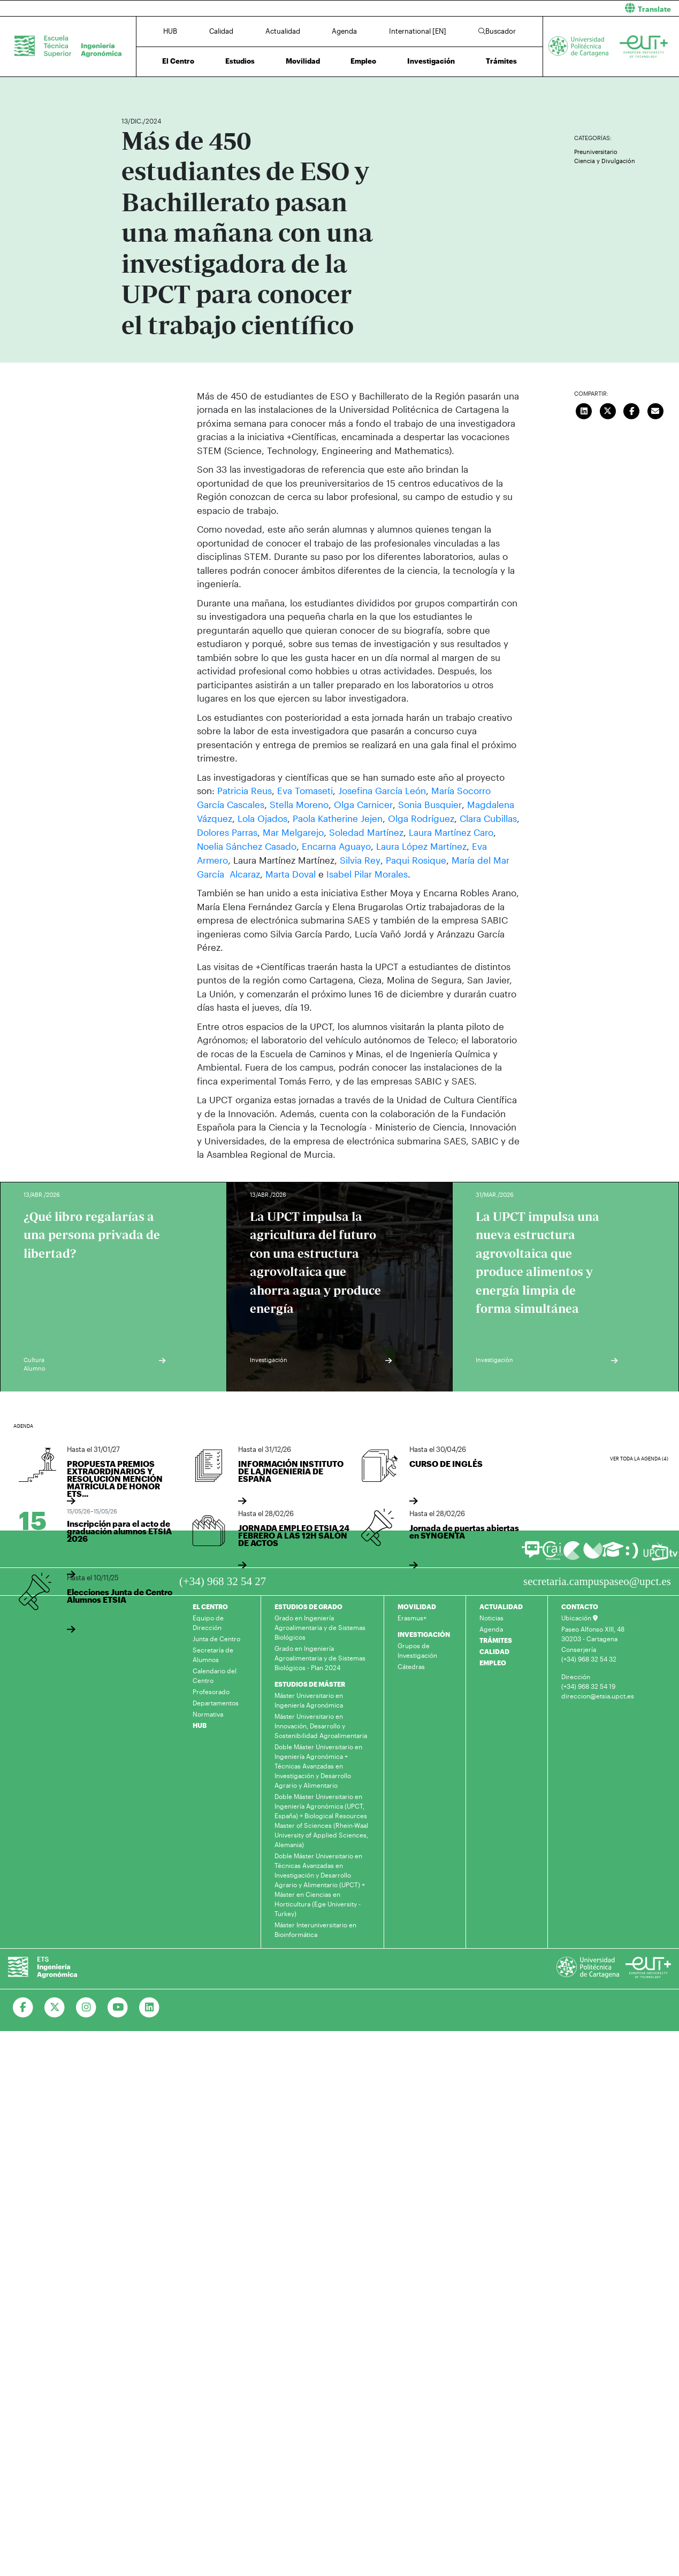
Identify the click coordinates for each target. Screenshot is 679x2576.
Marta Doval (290, 872)
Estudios (240, 61)
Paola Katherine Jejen (338, 817)
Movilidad (303, 61)
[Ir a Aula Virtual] (612, 1553)
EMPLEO (492, 1661)
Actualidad (282, 31)
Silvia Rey (360, 858)
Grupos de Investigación (417, 1648)
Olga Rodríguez (421, 817)
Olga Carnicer (363, 804)
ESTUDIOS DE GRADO (308, 1605)
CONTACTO (579, 1605)
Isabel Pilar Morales (367, 872)
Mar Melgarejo (293, 831)
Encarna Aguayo (336, 845)
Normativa (208, 1712)
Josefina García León (382, 790)
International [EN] (417, 31)
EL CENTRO (210, 1605)
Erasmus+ (412, 1616)
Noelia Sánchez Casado (246, 845)
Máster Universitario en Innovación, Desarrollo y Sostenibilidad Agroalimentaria (320, 1724)
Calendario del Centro (214, 1673)
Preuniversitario (595, 151)
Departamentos (216, 1701)
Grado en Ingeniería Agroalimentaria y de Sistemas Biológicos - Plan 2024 (319, 1656)
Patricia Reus (244, 790)
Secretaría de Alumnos (213, 1653)
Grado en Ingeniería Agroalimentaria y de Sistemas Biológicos (319, 1625)
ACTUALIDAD (501, 1605)
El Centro (178, 61)
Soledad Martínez (366, 831)
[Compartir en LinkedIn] (584, 410)
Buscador (497, 31)
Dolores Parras (227, 831)
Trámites (501, 61)
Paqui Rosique (415, 858)
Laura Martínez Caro (451, 831)
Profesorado (211, 1690)
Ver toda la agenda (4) (639, 1457)
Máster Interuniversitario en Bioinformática (315, 1927)
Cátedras (411, 1664)
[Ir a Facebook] (23, 2006)
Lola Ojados (262, 817)
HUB (170, 31)
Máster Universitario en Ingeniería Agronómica (308, 1698)
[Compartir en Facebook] (632, 410)
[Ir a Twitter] (55, 2006)
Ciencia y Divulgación (604, 160)
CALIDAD (494, 1650)
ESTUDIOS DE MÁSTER (309, 1682)
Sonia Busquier (429, 804)
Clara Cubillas (488, 817)
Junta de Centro (216, 1637)
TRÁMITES (495, 1638)
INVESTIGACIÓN (424, 1632)
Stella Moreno (299, 804)
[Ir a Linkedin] (149, 2006)
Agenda (344, 31)
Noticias (491, 1616)
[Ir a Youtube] (118, 2006)
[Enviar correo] (655, 410)
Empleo (363, 61)
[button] (514, 8)
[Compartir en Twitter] (608, 410)
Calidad (221, 31)
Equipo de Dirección (208, 1620)
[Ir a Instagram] (86, 2006)
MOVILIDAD (417, 1605)
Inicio (130, 89)
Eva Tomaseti (305, 790)
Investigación (431, 61)
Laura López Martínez (420, 845)
